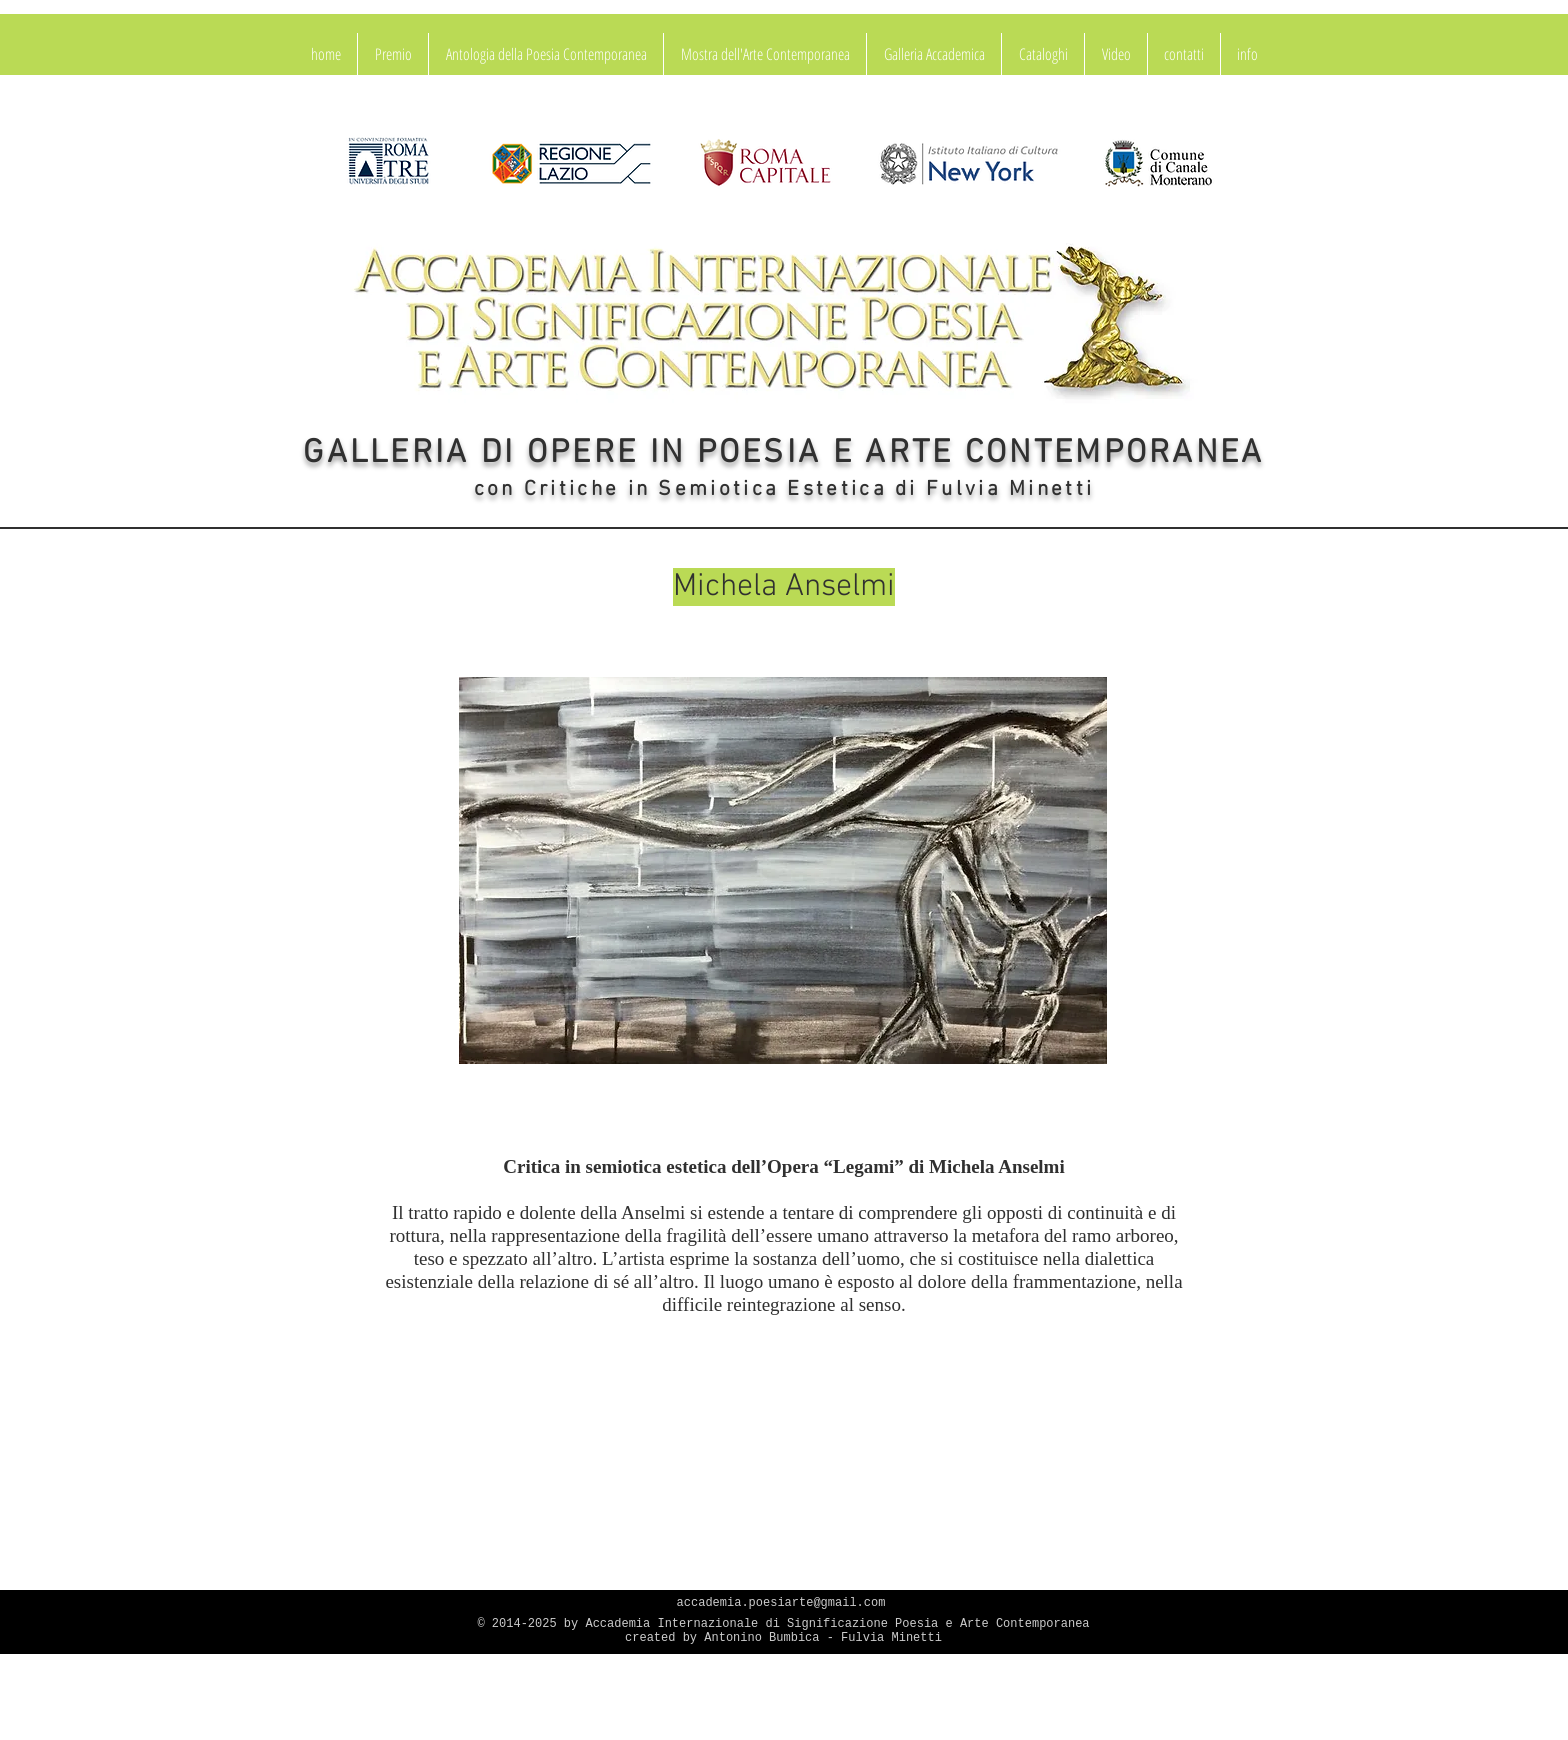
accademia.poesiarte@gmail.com (781, 1603)
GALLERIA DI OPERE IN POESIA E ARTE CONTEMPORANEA (783, 454)
